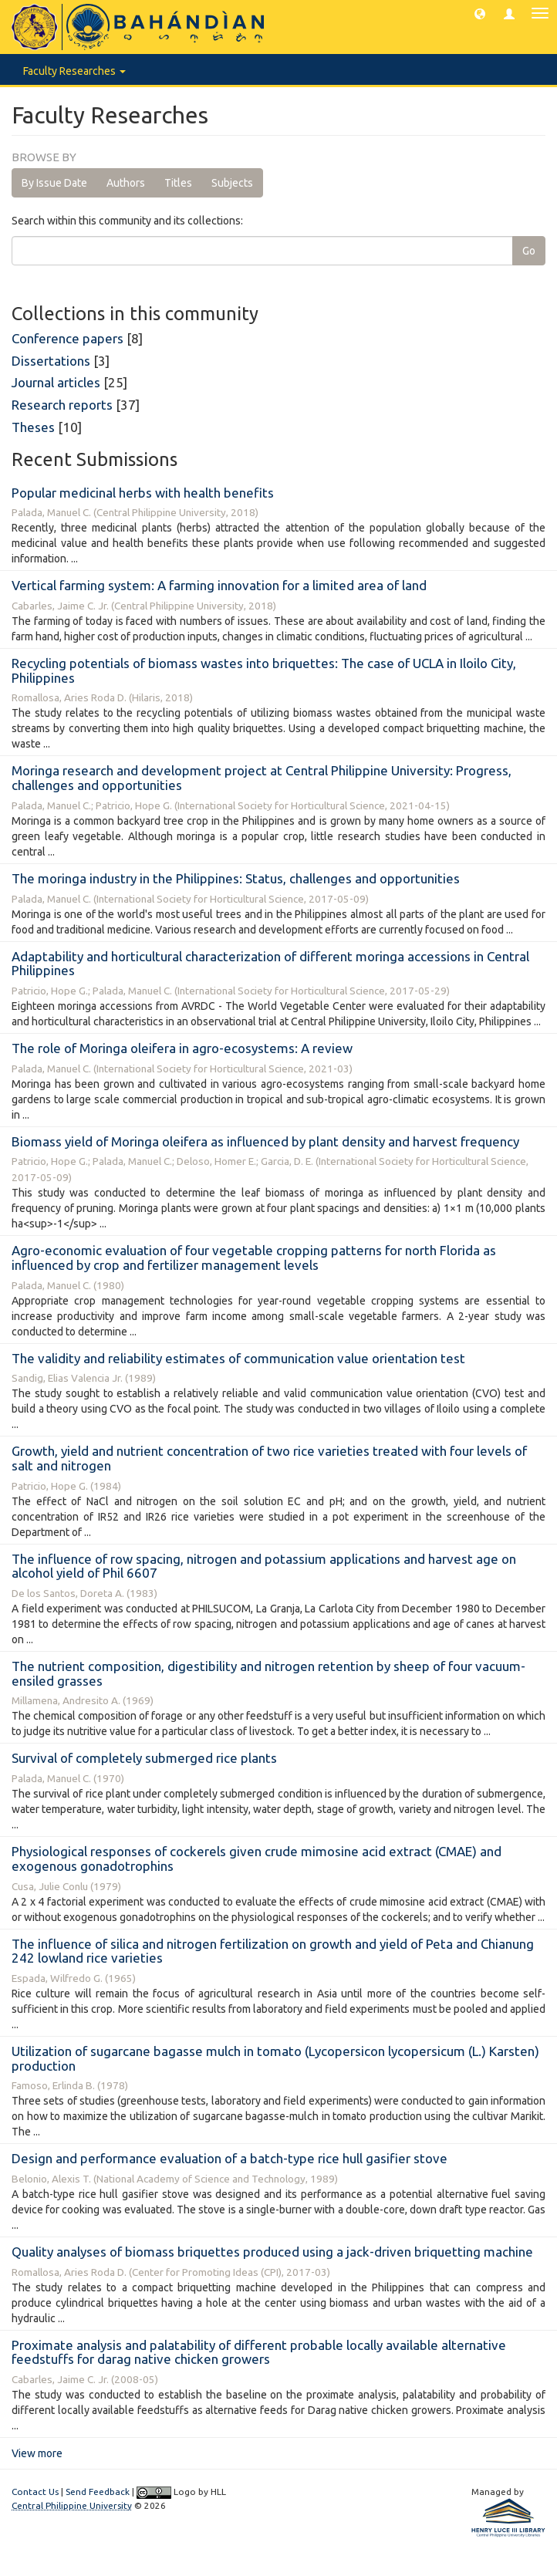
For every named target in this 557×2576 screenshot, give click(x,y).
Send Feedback (98, 2492)
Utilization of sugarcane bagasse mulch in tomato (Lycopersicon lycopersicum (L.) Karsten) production (275, 2058)
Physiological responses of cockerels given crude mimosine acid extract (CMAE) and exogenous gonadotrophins (256, 1858)
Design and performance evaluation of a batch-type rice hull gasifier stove (229, 2158)
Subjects (232, 183)
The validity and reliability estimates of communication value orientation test (238, 1358)
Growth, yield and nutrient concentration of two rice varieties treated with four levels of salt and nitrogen (269, 1458)
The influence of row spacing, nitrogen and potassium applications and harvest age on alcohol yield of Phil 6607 (264, 1566)
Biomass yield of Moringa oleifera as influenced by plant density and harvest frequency (265, 1141)
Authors (125, 183)
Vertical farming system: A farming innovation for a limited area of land (219, 585)
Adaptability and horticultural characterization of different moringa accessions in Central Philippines (270, 963)
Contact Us (35, 2492)
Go (528, 251)
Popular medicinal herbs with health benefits (143, 492)
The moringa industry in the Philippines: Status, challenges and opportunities (236, 878)
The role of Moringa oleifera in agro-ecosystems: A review (182, 1048)
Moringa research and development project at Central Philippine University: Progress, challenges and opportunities (261, 777)
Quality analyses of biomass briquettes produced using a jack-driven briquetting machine (272, 2251)
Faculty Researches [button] (74, 71)
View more (37, 2453)
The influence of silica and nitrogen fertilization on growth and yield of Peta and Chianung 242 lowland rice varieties (273, 1951)
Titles (178, 183)
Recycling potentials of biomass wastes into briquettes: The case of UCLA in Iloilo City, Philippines (264, 670)
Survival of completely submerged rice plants (144, 1758)
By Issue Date (54, 183)
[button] (480, 13)
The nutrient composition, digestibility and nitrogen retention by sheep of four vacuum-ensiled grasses (268, 1673)
